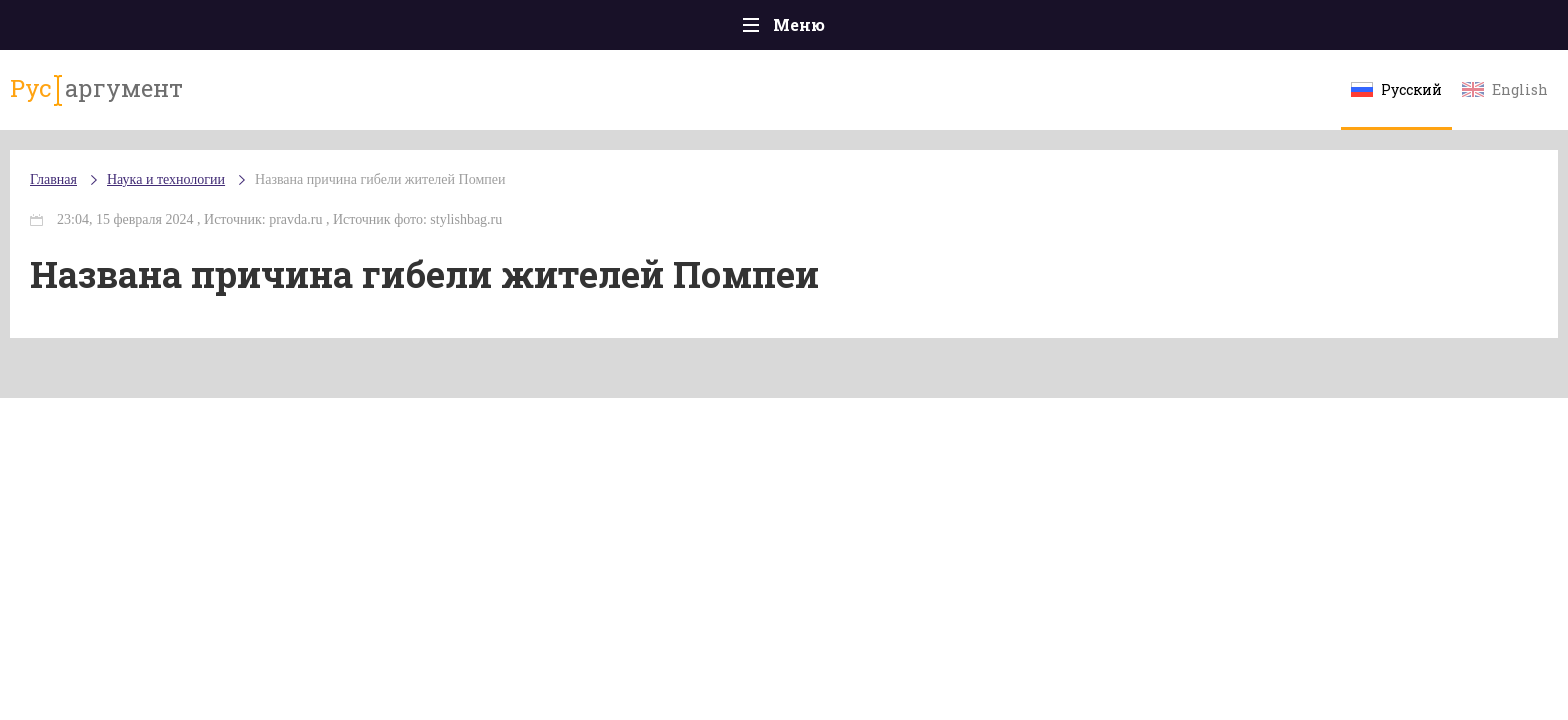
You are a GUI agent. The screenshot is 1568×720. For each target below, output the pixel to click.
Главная (234, 29)
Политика (493, 29)
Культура (1091, 29)
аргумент (270, 99)
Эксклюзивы (1215, 29)
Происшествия (360, 29)
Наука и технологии (953, 40)
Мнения (1333, 29)
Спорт (828, 29)
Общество (607, 29)
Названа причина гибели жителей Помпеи (564, 199)
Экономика (725, 29)
